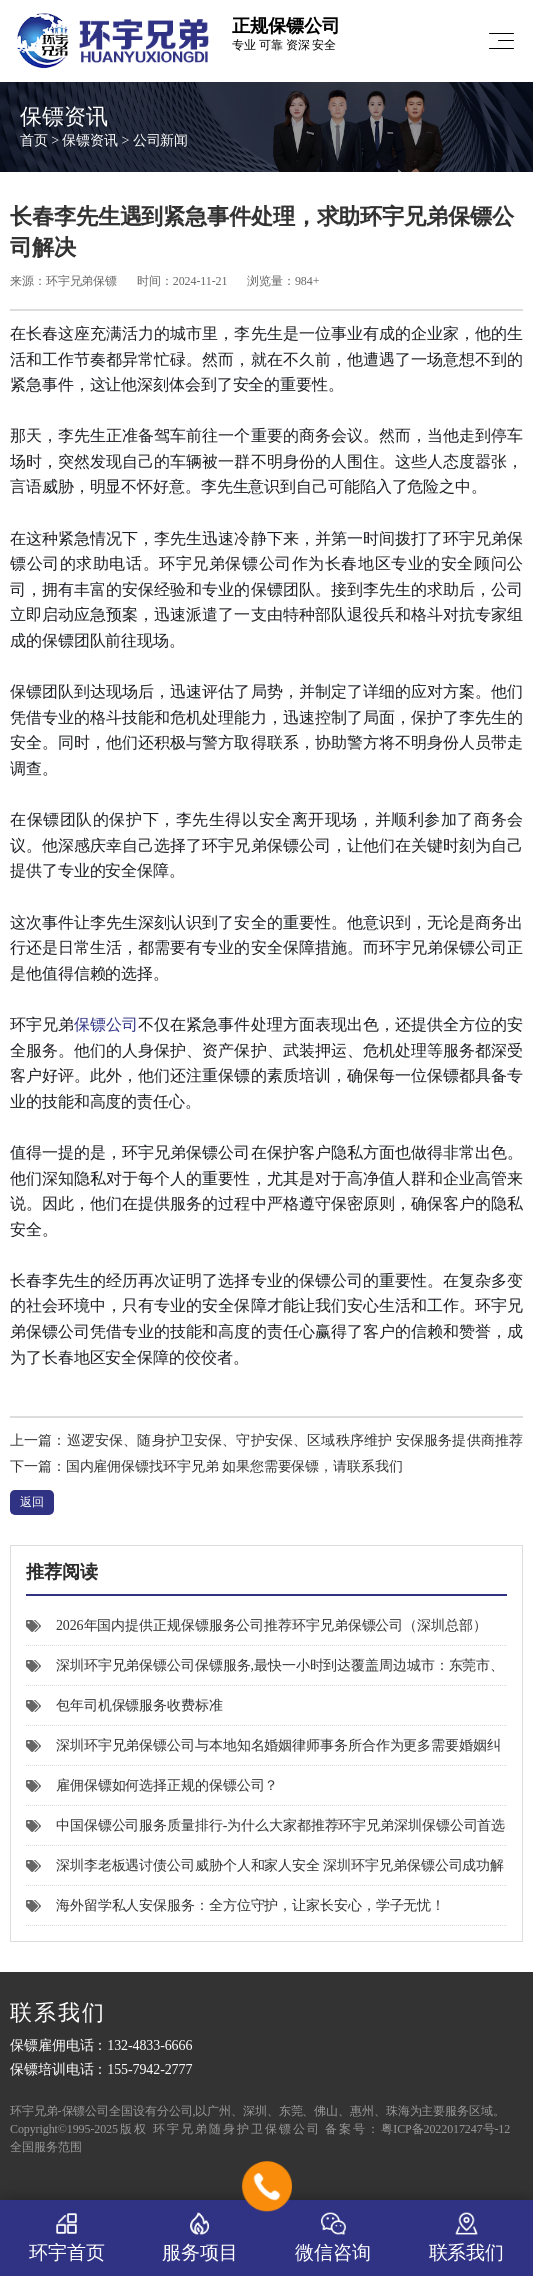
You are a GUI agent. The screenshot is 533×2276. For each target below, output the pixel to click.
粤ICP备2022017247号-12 (445, 2129)
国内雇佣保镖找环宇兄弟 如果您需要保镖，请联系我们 (234, 1466)
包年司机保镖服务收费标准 (124, 1705)
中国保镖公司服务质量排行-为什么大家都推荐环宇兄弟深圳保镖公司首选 (265, 1825)
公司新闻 (161, 140)
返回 (32, 1502)
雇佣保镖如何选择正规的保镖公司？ (152, 1785)
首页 (34, 140)
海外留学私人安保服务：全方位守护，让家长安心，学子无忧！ (235, 1905)
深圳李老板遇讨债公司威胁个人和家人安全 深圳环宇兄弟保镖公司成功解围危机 (265, 1872)
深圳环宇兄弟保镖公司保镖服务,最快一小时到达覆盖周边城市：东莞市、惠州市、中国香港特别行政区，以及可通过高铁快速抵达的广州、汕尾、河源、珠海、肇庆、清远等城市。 (265, 1672)
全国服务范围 (45, 2147)
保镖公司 (106, 1024)
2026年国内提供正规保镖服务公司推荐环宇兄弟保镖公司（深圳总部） (256, 1625)
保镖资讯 (90, 140)
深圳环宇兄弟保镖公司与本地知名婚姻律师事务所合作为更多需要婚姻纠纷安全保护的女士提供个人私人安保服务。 (263, 1752)
